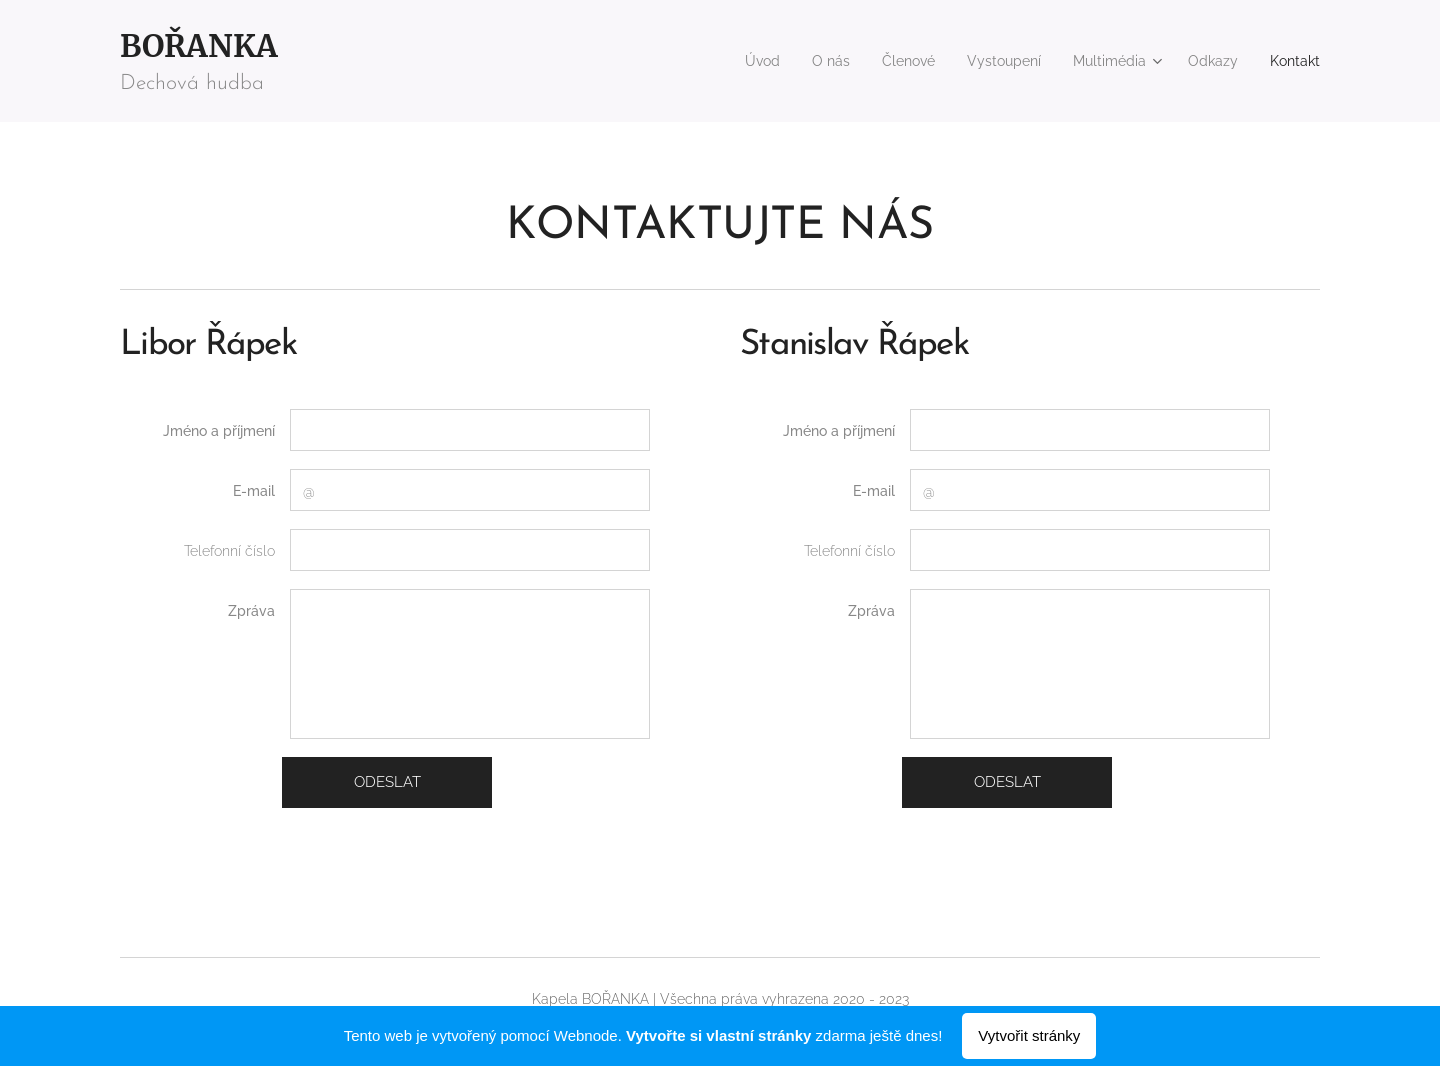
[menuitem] (722, 61)
